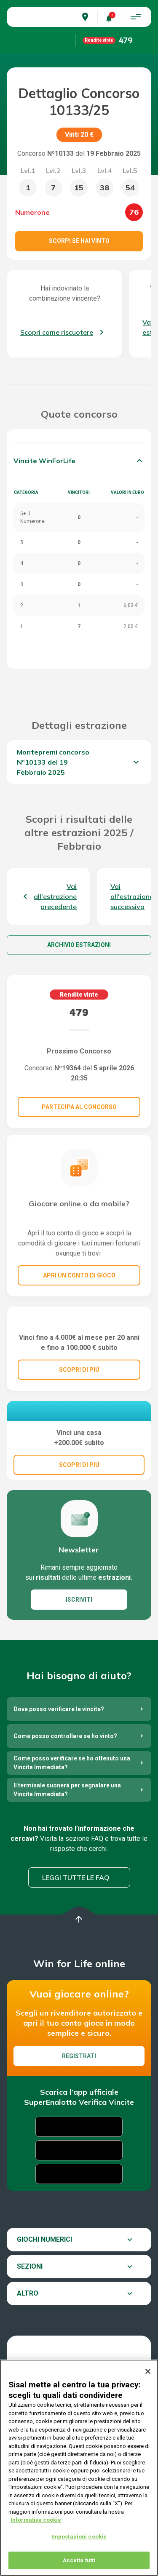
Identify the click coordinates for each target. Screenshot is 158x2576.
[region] (79, 2468)
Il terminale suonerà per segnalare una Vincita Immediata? (67, 1848)
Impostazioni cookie (79, 2536)
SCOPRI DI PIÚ (79, 1407)
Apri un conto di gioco (79, 1275)
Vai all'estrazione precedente (55, 896)
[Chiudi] (148, 2371)
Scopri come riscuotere (56, 332)
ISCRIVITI (79, 1658)
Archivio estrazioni (79, 944)
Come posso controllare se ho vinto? (65, 1794)
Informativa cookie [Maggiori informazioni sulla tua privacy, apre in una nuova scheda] (36, 2520)
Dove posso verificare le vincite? (58, 1767)
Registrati (79, 2114)
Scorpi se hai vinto (79, 240)
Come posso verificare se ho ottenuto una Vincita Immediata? (71, 1821)
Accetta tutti (79, 2560)
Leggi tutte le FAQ (76, 1936)
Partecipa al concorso (79, 1107)
